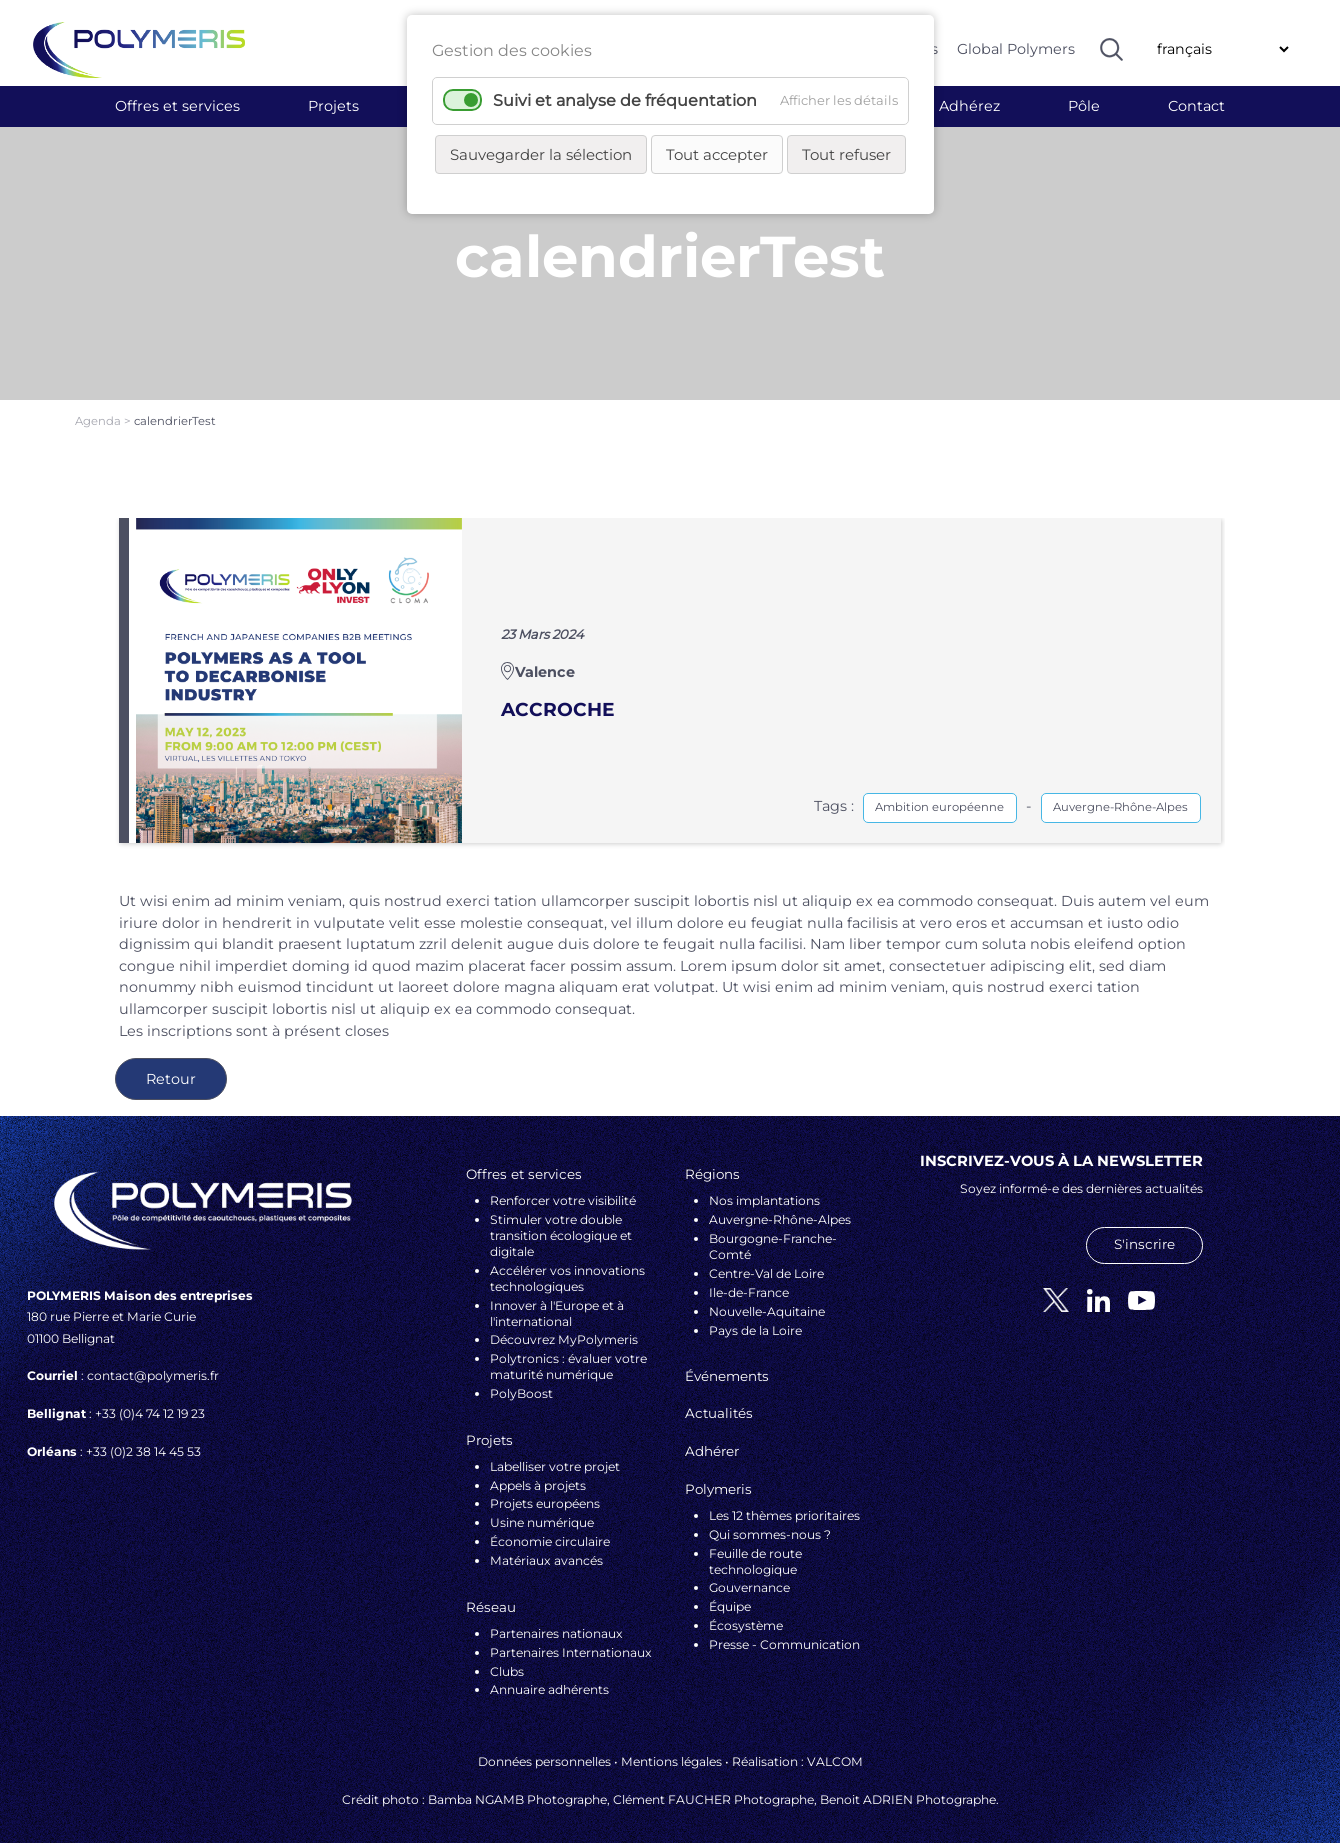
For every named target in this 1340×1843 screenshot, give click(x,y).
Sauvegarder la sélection (541, 154)
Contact (1196, 106)
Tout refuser (846, 154)
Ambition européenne (939, 791)
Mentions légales (671, 1745)
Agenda (99, 405)
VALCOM (835, 1745)
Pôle (1084, 106)
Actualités (719, 1397)
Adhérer (712, 1435)
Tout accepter (717, 154)
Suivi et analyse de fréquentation (625, 100)
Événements (727, 1359)
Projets (333, 106)
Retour (171, 1063)
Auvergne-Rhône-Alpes (1120, 791)
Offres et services (177, 106)
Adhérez (969, 106)
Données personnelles (544, 1745)
